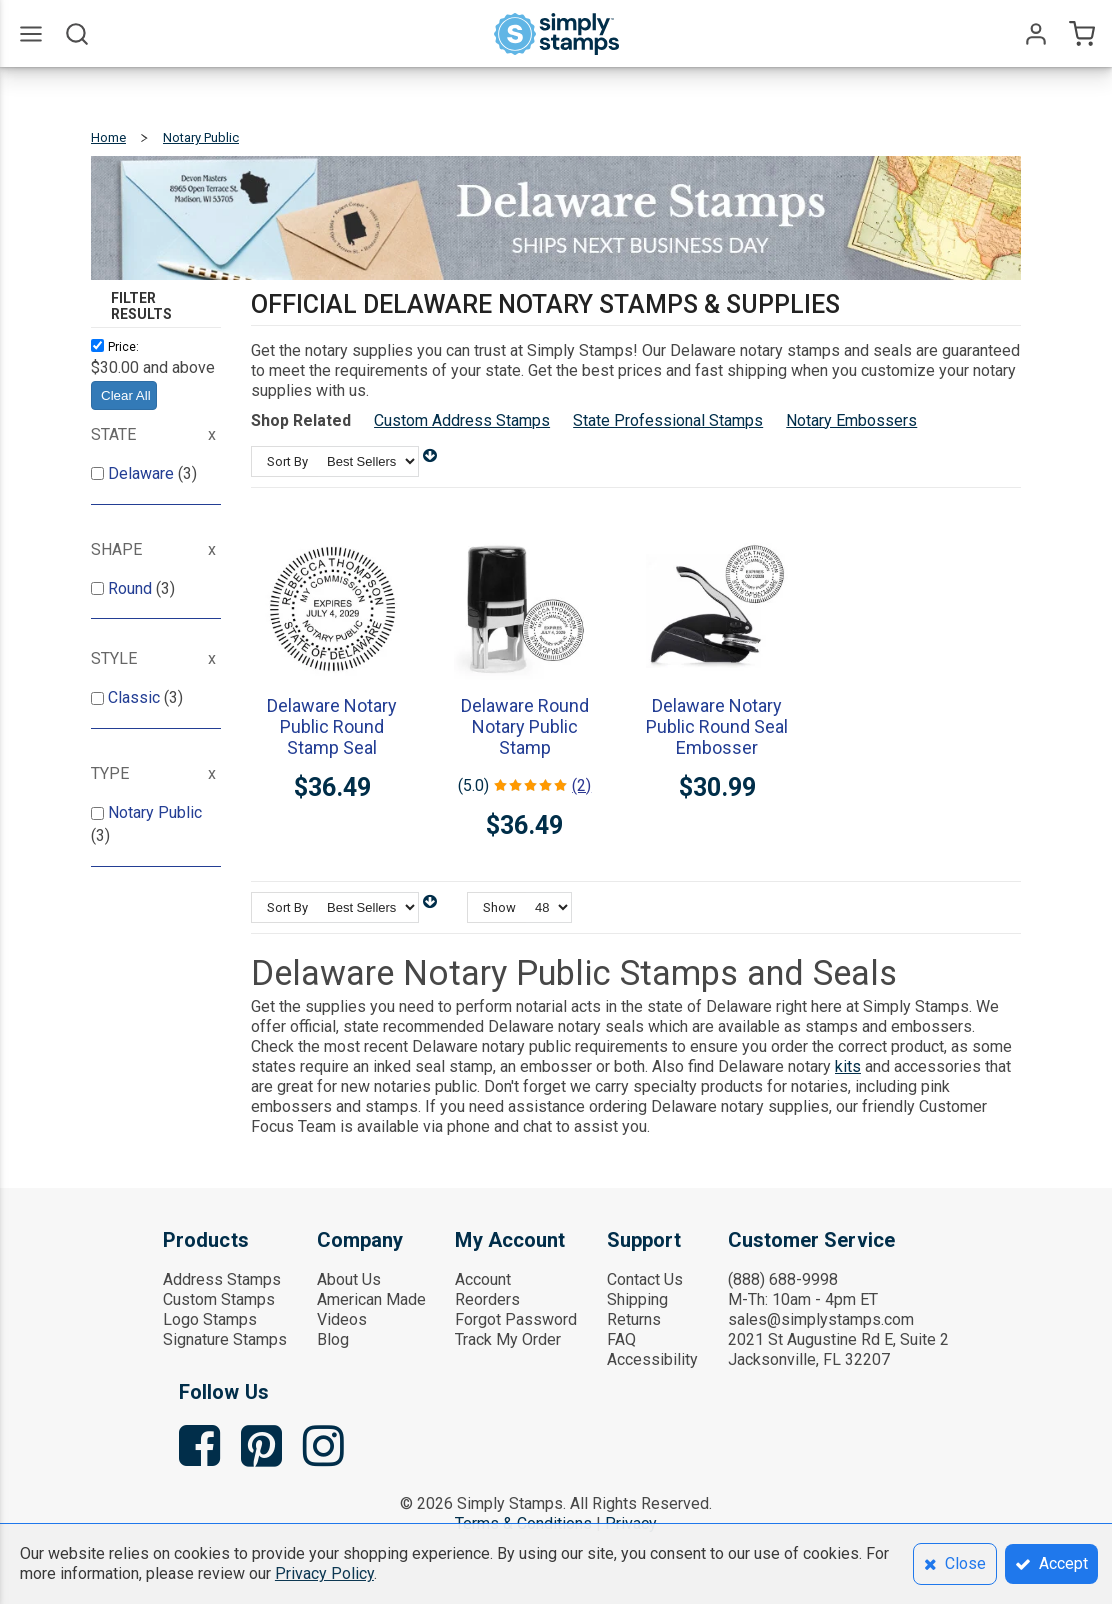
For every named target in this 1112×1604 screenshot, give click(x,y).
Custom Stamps (219, 1299)
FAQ (621, 1339)
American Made (371, 1299)
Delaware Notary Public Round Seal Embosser (717, 726)
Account (483, 1279)
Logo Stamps (210, 1319)
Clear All (126, 395)
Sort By (287, 461)
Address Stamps (222, 1279)
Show (499, 907)
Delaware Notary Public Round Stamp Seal (332, 726)
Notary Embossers (851, 420)
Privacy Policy (324, 1573)
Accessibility (652, 1359)
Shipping (637, 1299)
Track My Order (508, 1339)
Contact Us (645, 1279)
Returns (634, 1319)
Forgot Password (516, 1319)
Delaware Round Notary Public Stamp (525, 726)
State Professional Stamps (668, 420)
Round (132, 588)
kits (848, 1066)
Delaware (143, 473)
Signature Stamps (225, 1339)
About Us (349, 1279)
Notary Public (155, 812)
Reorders (487, 1299)
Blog (333, 1339)
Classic (136, 697)
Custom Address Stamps (462, 420)
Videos (342, 1319)
